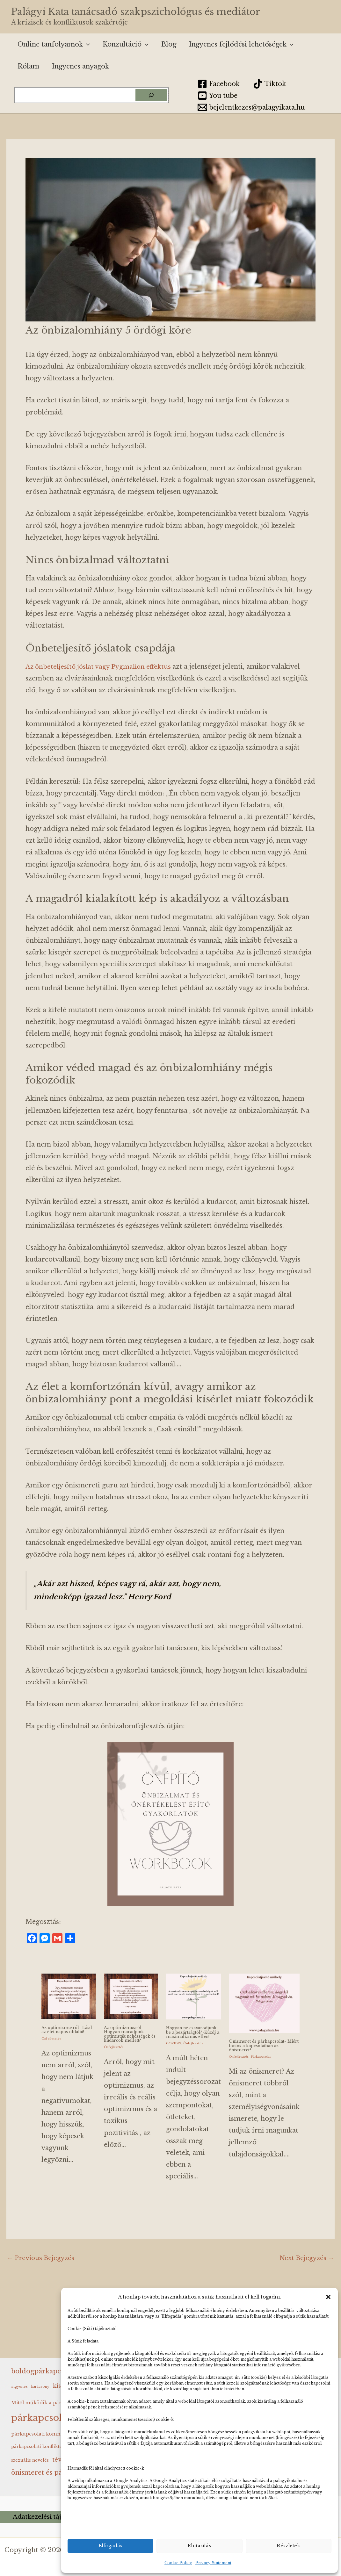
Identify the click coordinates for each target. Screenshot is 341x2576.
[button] (328, 2297)
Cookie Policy (178, 2562)
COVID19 (174, 2047)
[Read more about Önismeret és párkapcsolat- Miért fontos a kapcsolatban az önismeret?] (264, 2002)
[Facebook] (218, 84)
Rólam (28, 66)
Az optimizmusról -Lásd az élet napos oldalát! (68, 2029)
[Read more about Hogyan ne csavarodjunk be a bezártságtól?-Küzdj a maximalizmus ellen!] (193, 1996)
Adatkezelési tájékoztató (51, 2517)
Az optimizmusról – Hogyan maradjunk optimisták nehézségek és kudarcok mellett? (129, 2034)
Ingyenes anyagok (80, 66)
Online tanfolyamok (54, 44)
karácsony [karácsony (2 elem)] (40, 2386)
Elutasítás (199, 2546)
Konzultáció (126, 44)
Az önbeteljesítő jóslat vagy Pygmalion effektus (102, 666)
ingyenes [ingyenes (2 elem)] (19, 2386)
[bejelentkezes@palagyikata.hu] (251, 107)
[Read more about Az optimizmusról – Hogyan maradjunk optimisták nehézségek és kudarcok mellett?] (131, 1996)
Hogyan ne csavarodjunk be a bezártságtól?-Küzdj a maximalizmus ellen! (190, 2034)
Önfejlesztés (51, 2038)
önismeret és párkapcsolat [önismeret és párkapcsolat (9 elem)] (53, 2472)
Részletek (288, 2546)
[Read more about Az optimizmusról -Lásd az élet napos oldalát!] (68, 1996)
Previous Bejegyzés (42, 2261)
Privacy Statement (213, 2562)
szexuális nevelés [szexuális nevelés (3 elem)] (30, 2459)
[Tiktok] (269, 84)
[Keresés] (151, 95)
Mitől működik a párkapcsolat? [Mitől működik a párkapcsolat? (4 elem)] (49, 2402)
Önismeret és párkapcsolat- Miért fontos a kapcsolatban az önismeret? (263, 2045)
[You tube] (217, 95)
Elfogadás (110, 2546)
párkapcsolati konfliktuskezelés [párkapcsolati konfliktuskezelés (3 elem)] (45, 2446)
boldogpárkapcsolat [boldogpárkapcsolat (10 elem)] (43, 2371)
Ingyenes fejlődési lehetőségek (241, 44)
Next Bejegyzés (305, 2261)
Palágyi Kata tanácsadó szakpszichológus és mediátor (135, 12)
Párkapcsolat (261, 2056)
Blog (168, 44)
